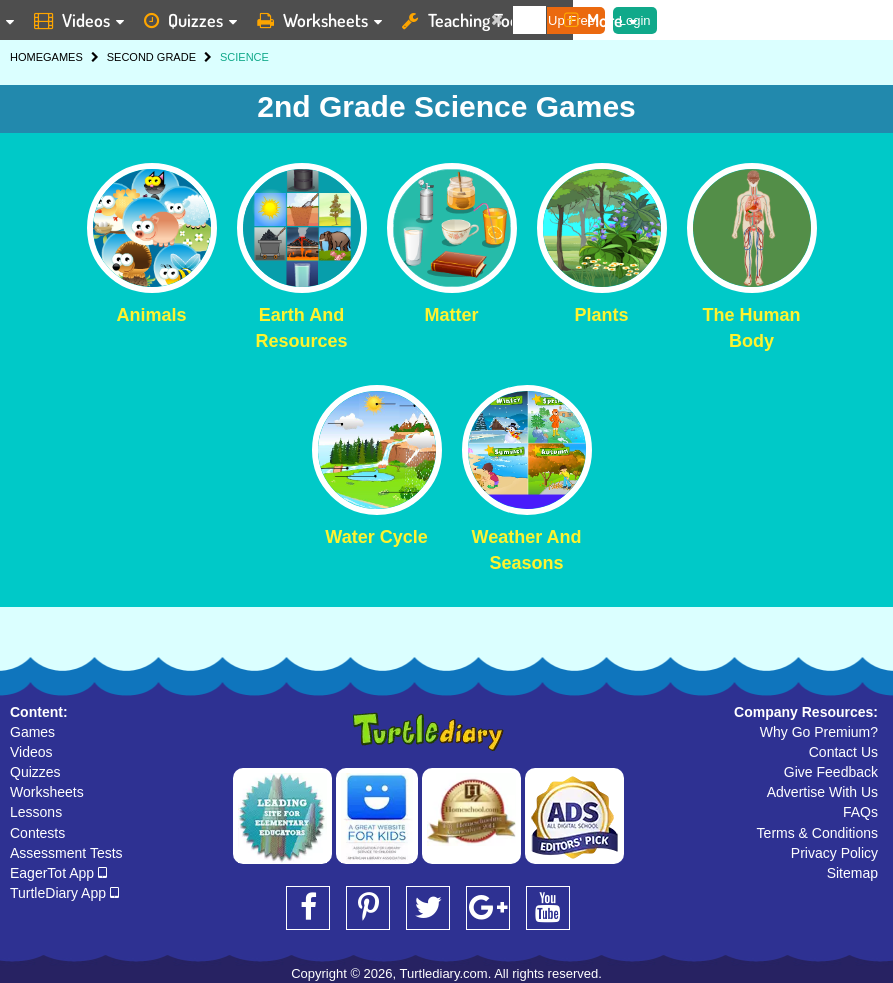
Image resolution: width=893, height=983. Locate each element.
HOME (26, 57)
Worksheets (47, 792)
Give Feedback (831, 772)
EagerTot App (58, 873)
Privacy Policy (834, 853)
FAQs (860, 812)
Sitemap (852, 873)
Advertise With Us (822, 792)
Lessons (36, 812)
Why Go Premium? (819, 732)
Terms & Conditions (817, 833)
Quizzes (35, 772)
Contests (37, 833)
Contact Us (843, 752)
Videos (31, 752)
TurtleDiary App (64, 893)
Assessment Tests (66, 853)
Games (32, 732)
